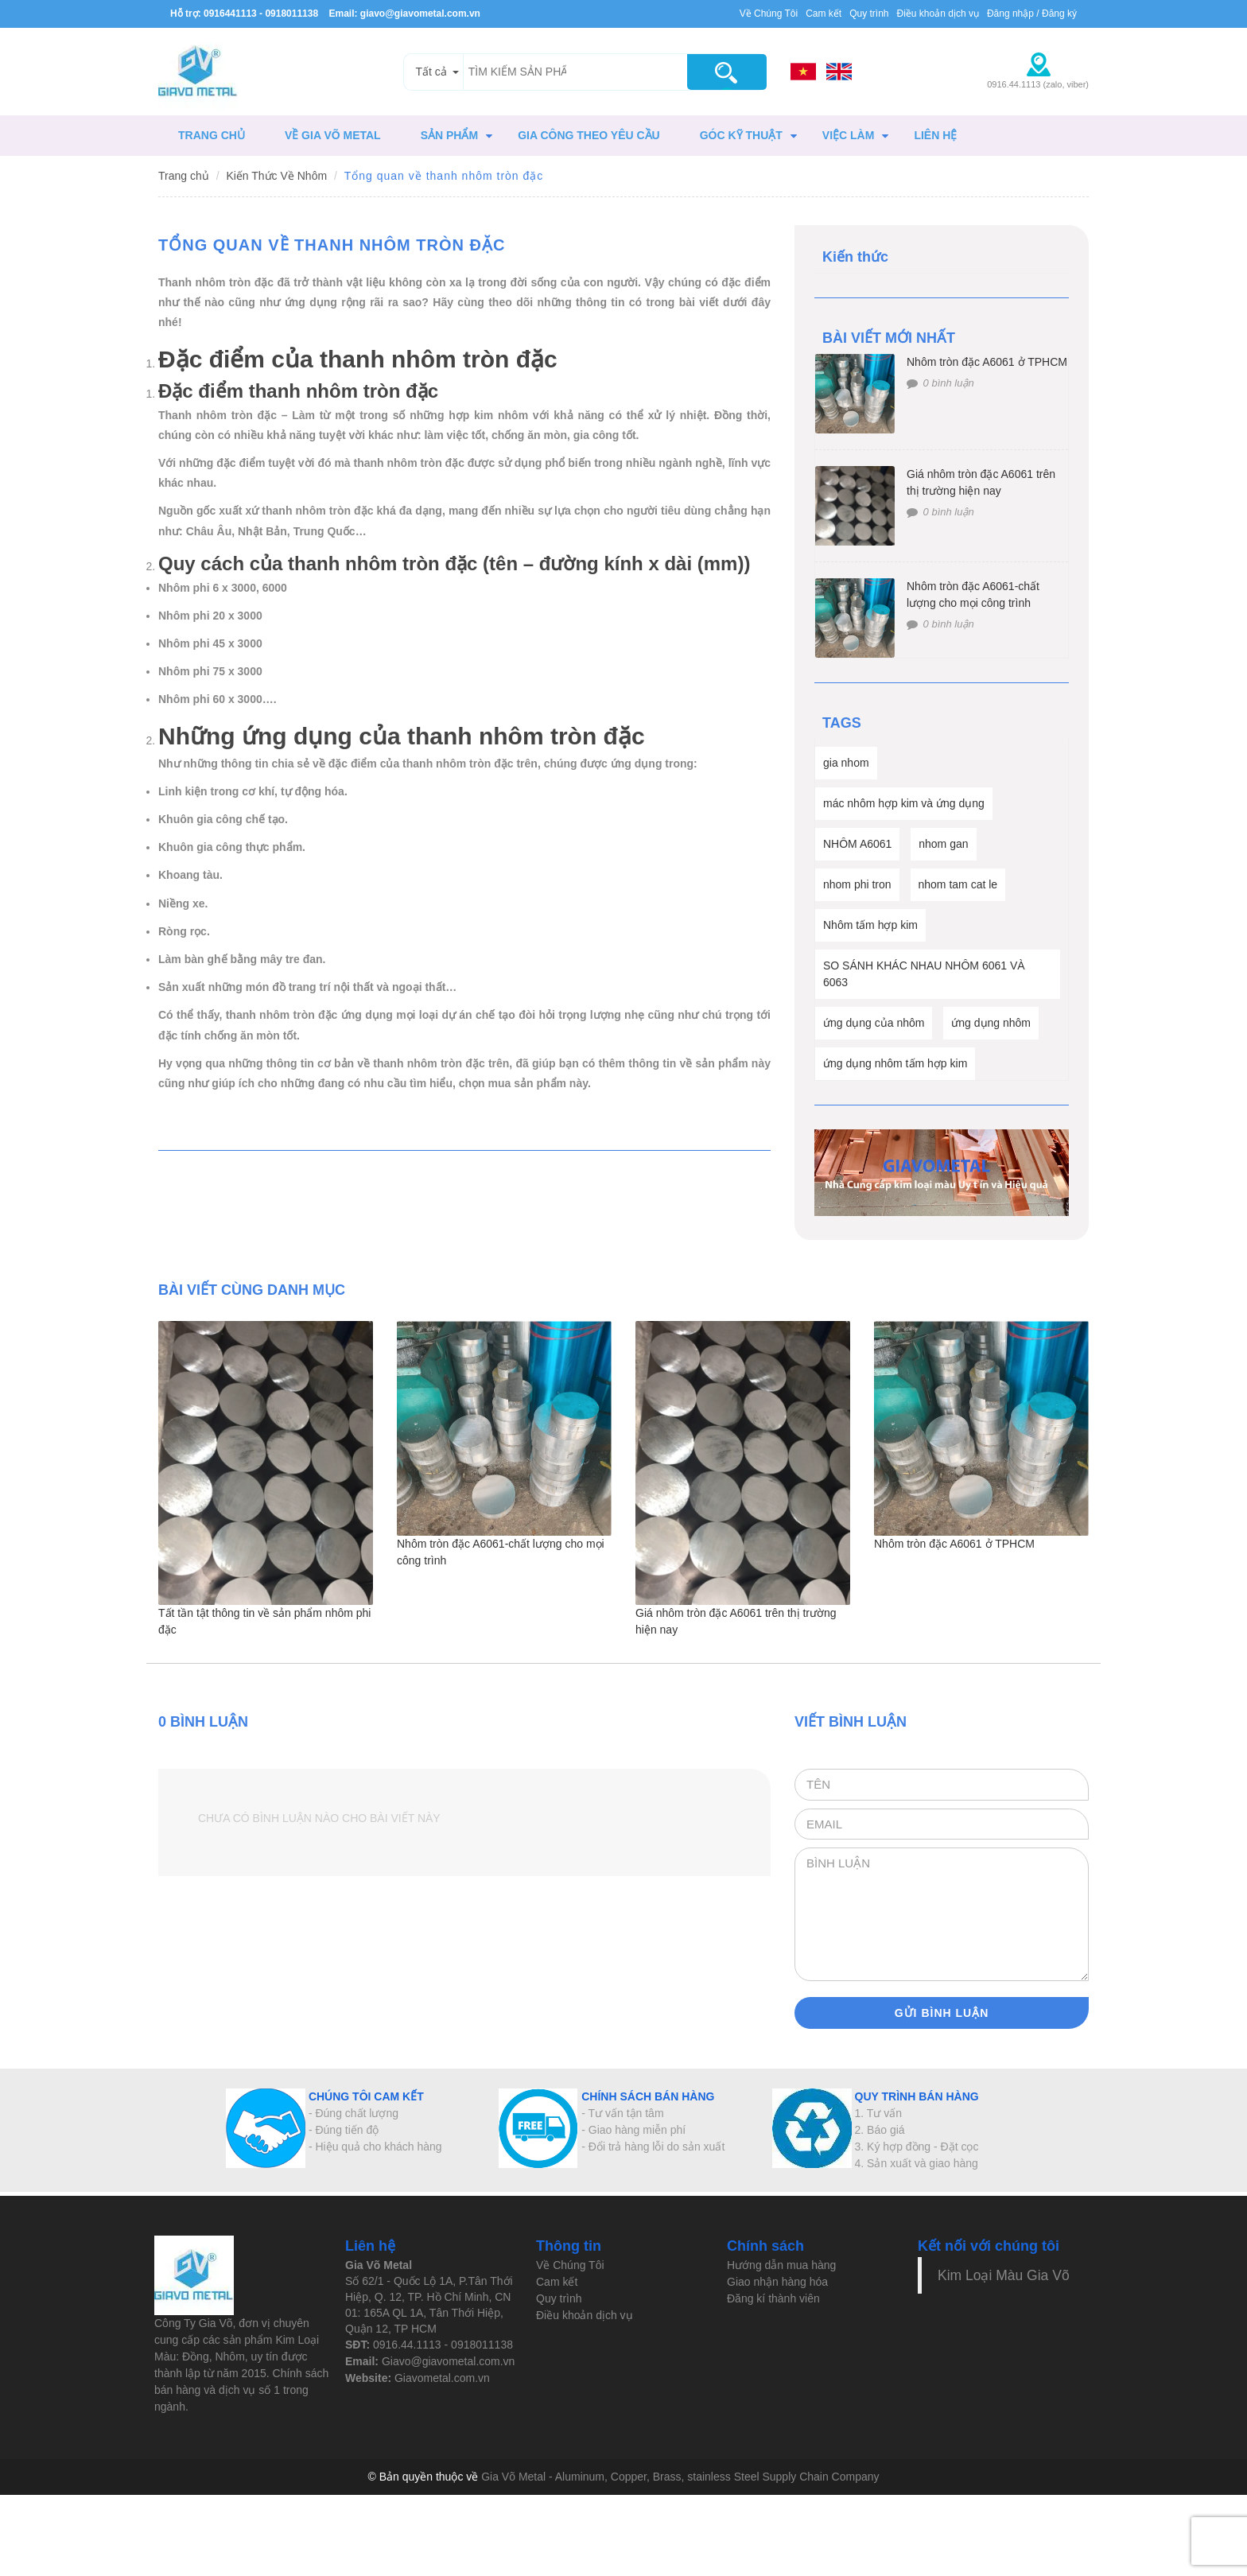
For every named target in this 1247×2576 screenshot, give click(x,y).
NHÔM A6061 (857, 843)
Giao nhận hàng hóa (777, 2281)
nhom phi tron (857, 884)
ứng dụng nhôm (991, 1022)
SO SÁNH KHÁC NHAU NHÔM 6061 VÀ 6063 (924, 974)
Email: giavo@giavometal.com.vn (404, 13)
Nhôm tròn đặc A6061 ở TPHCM (987, 362)
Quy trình (868, 13)
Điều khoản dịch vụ (938, 13)
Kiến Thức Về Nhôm (276, 175)
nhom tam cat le (958, 884)
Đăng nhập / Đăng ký (1032, 13)
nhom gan (943, 843)
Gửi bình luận (942, 2013)
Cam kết (823, 13)
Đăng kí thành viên (773, 2298)
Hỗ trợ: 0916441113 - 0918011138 (244, 13)
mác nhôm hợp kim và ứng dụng (904, 803)
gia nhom (846, 762)
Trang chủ (183, 175)
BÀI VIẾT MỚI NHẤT (888, 338)
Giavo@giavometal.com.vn (447, 2361)
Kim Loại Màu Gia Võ (1004, 2275)
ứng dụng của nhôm (873, 1022)
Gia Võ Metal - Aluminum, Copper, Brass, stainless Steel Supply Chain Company (680, 2476)
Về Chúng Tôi (769, 13)
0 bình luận (940, 383)
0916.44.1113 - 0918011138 (441, 2344)
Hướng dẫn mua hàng (781, 2265)
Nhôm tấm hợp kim (870, 925)
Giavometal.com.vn (440, 2378)
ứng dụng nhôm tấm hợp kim (895, 1063)
